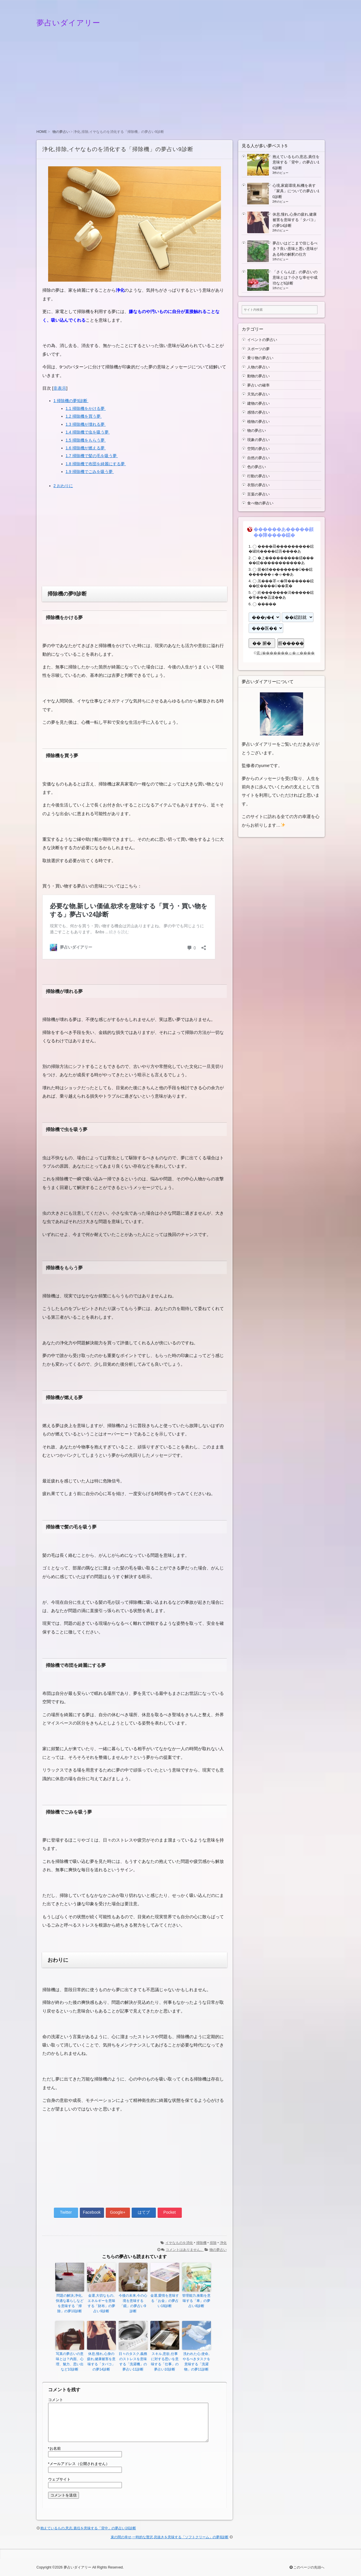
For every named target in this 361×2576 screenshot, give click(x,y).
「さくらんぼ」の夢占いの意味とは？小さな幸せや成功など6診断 (295, 277)
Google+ (117, 2212)
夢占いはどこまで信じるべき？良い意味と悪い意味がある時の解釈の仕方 (295, 249)
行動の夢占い (258, 476)
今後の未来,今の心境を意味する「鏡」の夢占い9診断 (133, 2303)
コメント (55, 2400)
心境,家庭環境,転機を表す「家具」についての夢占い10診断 (296, 191)
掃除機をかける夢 (86, 408)
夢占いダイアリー (68, 22)
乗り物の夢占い (260, 358)
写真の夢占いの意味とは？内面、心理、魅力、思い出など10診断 (70, 2361)
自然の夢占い (258, 458)
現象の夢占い (258, 440)
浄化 (223, 2243)
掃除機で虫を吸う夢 (88, 432)
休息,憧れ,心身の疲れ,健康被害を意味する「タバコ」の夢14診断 (101, 2361)
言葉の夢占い (258, 494)
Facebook (92, 2212)
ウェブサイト (59, 2479)
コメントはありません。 (185, 2250)
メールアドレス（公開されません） (78, 2464)
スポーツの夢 (258, 349)
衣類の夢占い (258, 485)
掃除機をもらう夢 (86, 440)
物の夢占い (61, 132)
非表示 (59, 388)
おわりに (63, 485)
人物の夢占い (258, 367)
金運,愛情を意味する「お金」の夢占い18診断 (164, 2301)
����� (267, 604)
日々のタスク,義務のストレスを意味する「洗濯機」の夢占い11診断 (133, 2361)
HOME (42, 132)
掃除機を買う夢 (84, 416)
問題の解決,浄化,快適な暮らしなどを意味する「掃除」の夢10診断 (70, 2303)
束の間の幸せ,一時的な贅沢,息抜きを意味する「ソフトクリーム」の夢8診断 (169, 2537)
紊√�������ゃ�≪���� (285, 653)
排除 (213, 2243)
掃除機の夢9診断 (71, 400)
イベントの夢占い (262, 340)
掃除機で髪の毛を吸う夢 (92, 455)
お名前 (54, 2448)
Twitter (66, 2212)
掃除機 (201, 2243)
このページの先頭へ (307, 2567)
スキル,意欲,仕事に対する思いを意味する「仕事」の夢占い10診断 (165, 2361)
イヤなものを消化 (179, 2243)
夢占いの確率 (258, 385)
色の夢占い (256, 467)
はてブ (144, 2212)
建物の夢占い (258, 403)
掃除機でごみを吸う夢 (90, 471)
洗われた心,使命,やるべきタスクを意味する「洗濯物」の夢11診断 (196, 2361)
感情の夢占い (258, 412)
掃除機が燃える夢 (86, 448)
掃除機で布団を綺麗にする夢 (96, 463)
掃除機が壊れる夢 (86, 424)
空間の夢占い (258, 448)
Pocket (169, 2212)
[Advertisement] (181, 82)
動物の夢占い (258, 376)
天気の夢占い (258, 394)
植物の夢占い (258, 421)
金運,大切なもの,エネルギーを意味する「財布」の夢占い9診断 (101, 2303)
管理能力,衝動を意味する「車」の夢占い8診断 (196, 2301)
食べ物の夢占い (260, 503)
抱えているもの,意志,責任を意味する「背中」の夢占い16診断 (88, 2528)
